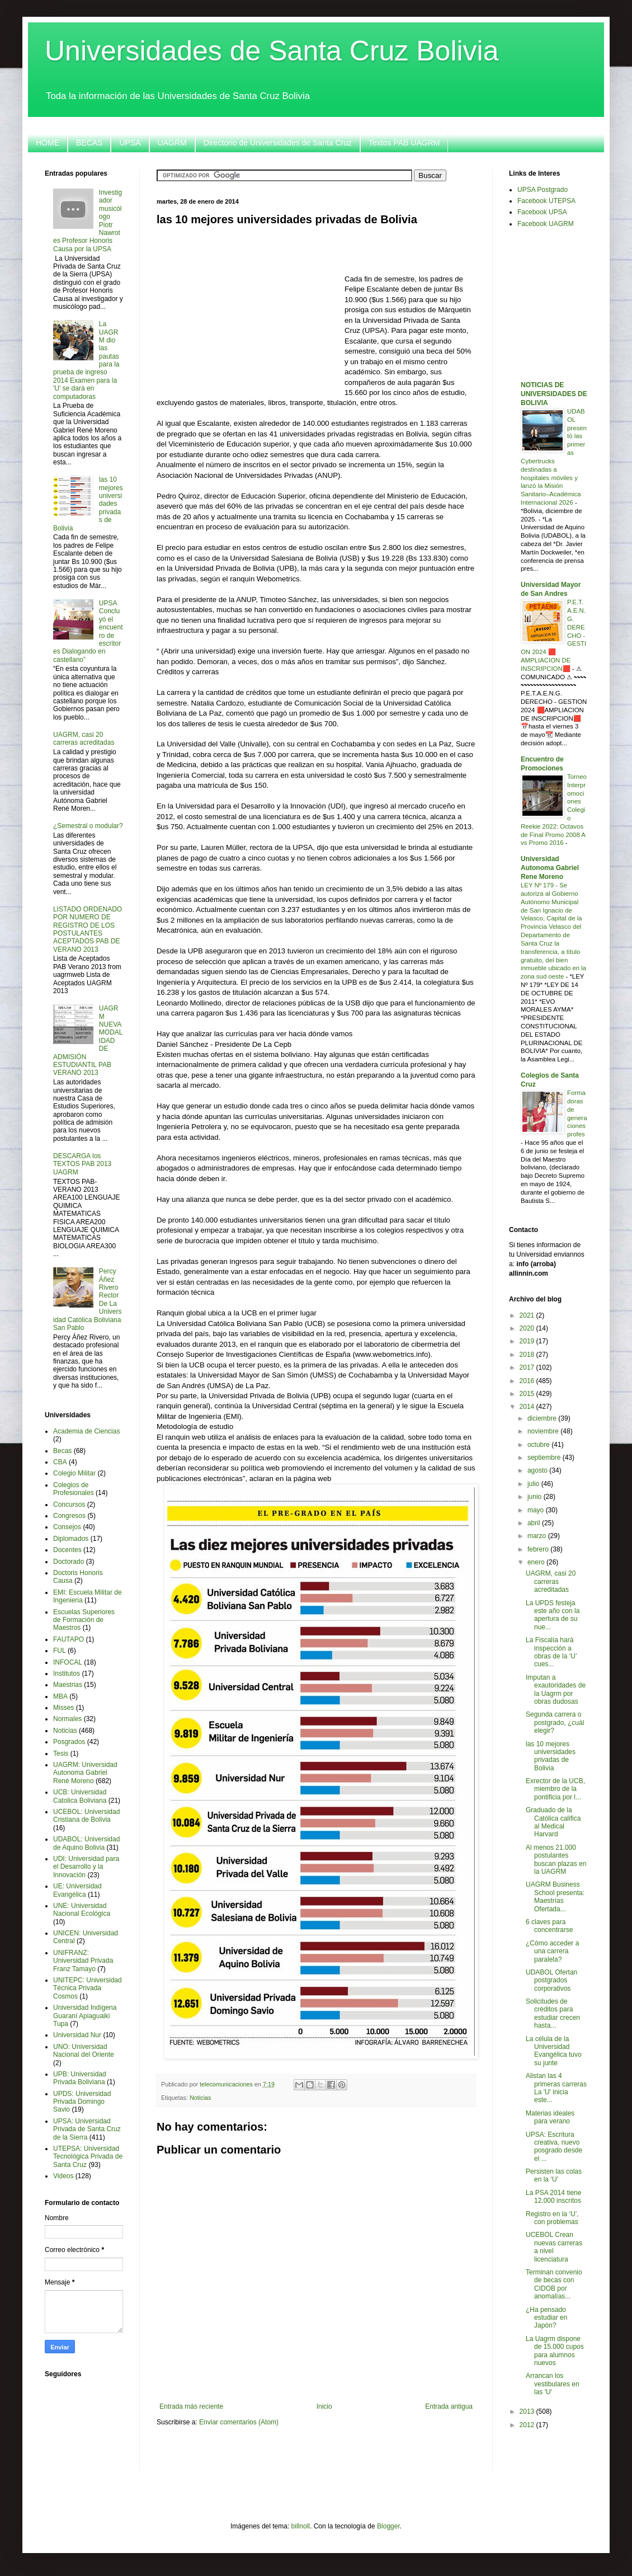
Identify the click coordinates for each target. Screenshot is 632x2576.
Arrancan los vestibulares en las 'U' (552, 2384)
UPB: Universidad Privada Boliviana (79, 2078)
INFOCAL (67, 1662)
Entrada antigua (449, 2406)
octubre (539, 1445)
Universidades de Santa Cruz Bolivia (272, 51)
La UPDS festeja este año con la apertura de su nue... (552, 1615)
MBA (60, 1696)
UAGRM (172, 142)
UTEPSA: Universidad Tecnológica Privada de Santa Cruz (87, 2157)
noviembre (543, 1431)
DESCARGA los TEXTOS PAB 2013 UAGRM (82, 1164)
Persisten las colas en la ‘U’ (554, 2175)
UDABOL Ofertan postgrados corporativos (551, 1980)
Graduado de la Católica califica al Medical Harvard (553, 1822)
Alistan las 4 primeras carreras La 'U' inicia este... (556, 2088)
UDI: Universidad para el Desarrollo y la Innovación (86, 1867)
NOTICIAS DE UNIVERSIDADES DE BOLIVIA (554, 394)
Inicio (324, 2406)
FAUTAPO (68, 1639)
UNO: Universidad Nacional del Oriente (83, 2050)
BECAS (89, 142)
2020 (528, 1328)
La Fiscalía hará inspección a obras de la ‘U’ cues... (551, 1652)
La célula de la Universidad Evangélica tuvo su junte (554, 2051)
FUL (59, 1650)
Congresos (69, 1516)
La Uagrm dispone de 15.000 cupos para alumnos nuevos (555, 2351)
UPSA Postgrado (542, 190)
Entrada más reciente (191, 2406)
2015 (528, 1394)
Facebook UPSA (542, 212)
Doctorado (68, 1562)
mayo (536, 1510)
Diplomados (70, 1539)
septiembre (545, 1457)
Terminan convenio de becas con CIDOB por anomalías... (554, 2284)
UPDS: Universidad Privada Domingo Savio (82, 2102)
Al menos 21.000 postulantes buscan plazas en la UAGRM (556, 1859)
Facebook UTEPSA (546, 201)
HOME (47, 142)
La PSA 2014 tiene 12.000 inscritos (553, 2196)
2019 (528, 1341)
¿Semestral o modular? (88, 826)
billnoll (300, 2526)
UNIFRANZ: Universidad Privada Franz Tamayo (83, 1961)
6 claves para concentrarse (549, 1926)
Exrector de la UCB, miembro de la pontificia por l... (555, 1789)
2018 (528, 1354)
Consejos (67, 1527)
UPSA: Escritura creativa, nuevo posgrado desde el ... (554, 2147)
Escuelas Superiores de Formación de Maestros (84, 1620)
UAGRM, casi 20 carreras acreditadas (83, 738)
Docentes (67, 1550)
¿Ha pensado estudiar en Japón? (546, 2318)
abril (534, 1523)
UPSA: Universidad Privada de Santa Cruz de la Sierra (87, 2129)
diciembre (542, 1418)
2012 (528, 2425)
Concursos (69, 1504)
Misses (63, 1708)
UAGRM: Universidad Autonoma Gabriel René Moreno (85, 1773)
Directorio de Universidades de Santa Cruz (278, 142)
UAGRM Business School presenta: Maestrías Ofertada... (555, 1896)
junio (535, 1497)
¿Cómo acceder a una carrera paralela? (552, 1951)
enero (536, 1562)
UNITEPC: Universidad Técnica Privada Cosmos (87, 1988)
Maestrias (67, 1685)
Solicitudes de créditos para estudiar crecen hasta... (553, 2013)
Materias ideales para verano (550, 2117)
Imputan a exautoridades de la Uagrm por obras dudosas (556, 1689)
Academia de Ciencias (86, 1431)
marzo (537, 1536)
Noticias (200, 2097)
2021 (528, 1315)
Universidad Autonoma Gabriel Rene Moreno (550, 868)
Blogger (388, 2526)
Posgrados (69, 1742)
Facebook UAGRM (545, 224)
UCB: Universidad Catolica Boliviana (79, 1796)
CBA (60, 1462)
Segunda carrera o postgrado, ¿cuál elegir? (555, 1722)
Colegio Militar (74, 1473)
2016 (528, 1381)
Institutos (66, 1673)
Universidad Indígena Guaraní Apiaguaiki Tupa (84, 2016)
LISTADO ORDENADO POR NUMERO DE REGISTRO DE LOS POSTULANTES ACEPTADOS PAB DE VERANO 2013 (87, 929)
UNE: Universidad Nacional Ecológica (81, 1909)
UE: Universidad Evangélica (77, 1890)
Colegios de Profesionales (73, 1489)
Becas (62, 1451)
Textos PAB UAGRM (404, 142)
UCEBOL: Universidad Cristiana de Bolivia (86, 1815)
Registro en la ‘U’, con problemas (552, 2218)
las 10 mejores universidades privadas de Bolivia (551, 1756)
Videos (63, 2176)
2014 (528, 1407)
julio (534, 1484)
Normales (67, 1719)
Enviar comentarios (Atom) (239, 2422)
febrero (538, 1549)
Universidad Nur (77, 2035)
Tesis (60, 1753)
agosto (538, 1470)
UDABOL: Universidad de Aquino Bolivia (86, 1843)
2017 (528, 1367)
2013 (528, 2411)
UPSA (129, 142)
